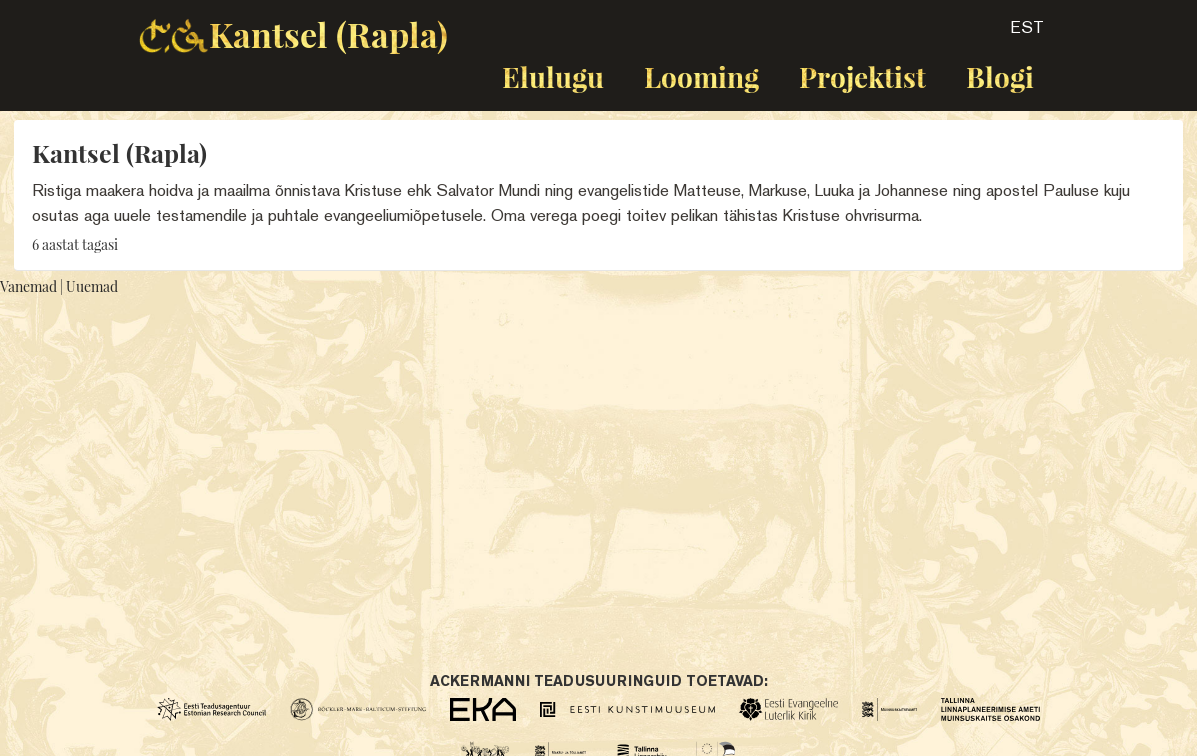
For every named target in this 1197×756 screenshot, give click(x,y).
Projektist (862, 76)
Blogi (1000, 76)
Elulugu (553, 76)
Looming (701, 76)
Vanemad (28, 286)
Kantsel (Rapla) (328, 34)
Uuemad (92, 286)
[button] (1009, 34)
